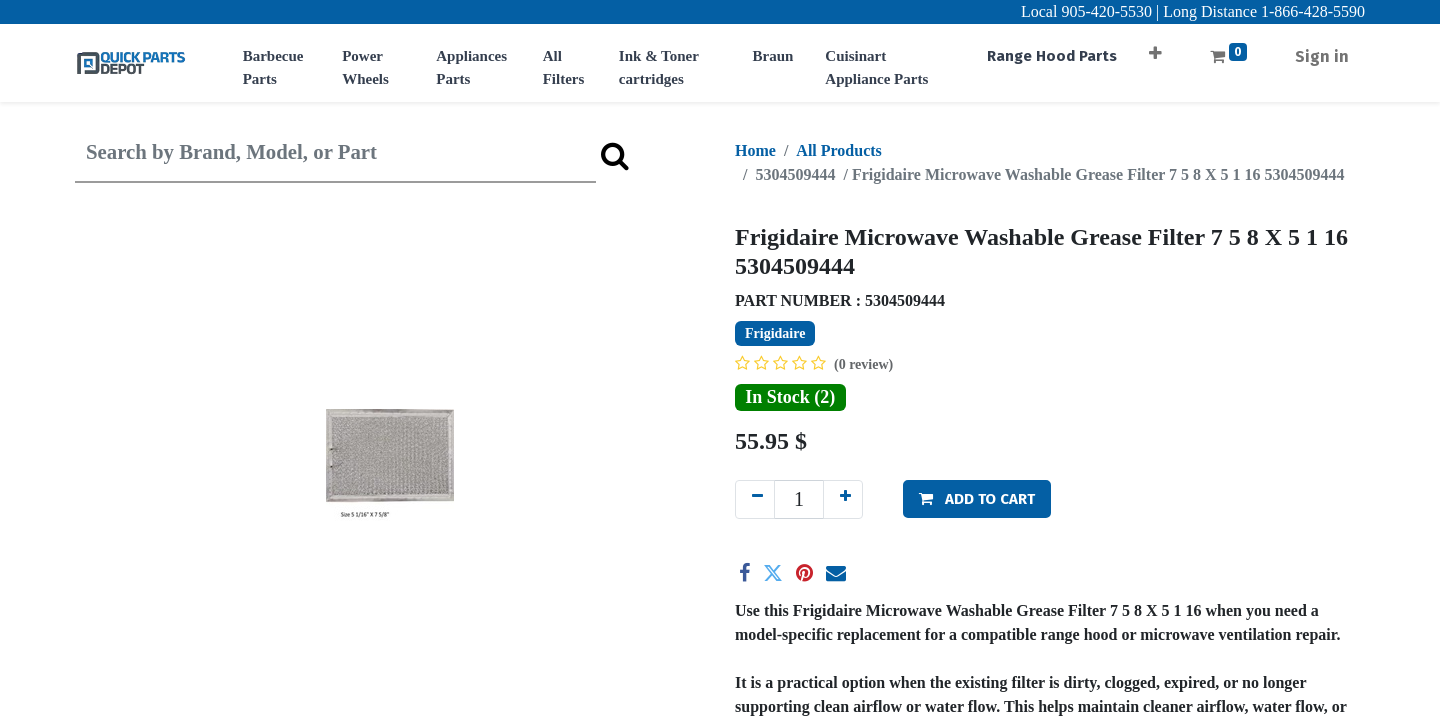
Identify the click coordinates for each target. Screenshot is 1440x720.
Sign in (1322, 56)
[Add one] (843, 499)
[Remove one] (755, 499)
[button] (1155, 46)
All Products (838, 150)
